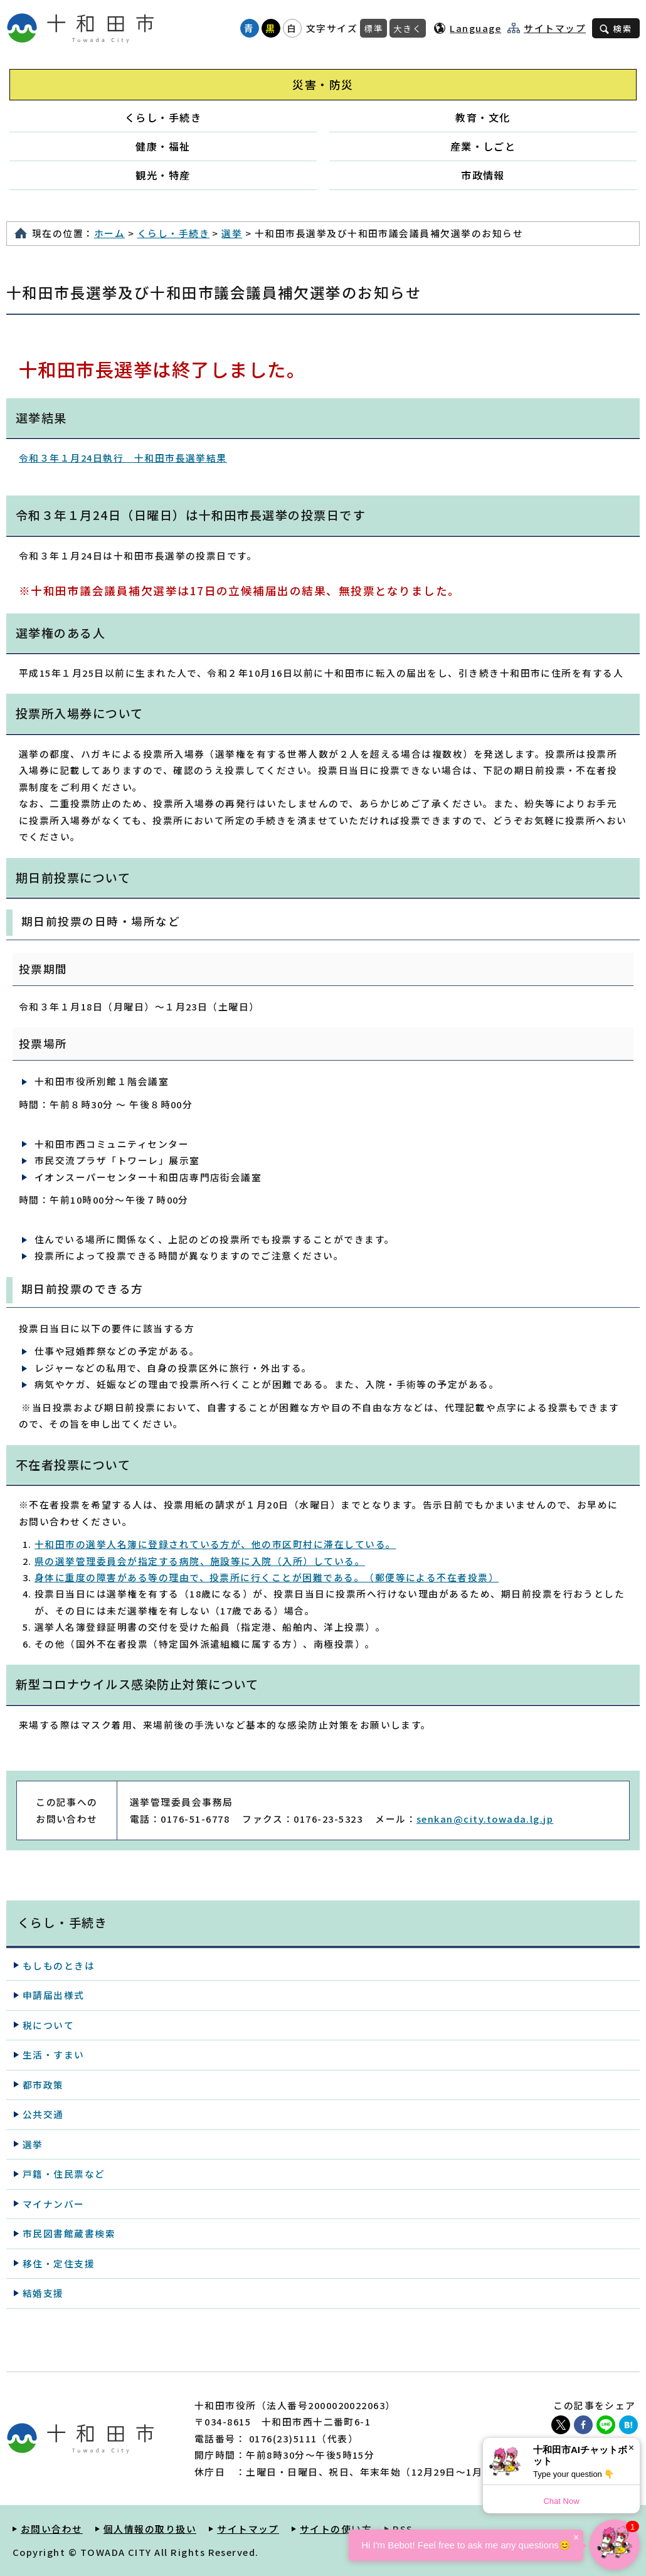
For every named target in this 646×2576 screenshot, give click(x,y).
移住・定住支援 (59, 2263)
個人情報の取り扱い (149, 2528)
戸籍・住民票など (64, 2173)
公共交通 (43, 2114)
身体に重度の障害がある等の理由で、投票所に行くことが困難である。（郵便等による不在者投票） (266, 1577)
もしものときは (59, 1965)
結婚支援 (43, 2292)
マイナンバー (54, 2203)
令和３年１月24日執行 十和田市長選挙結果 (123, 457)
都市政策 (43, 2084)
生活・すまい (54, 2054)
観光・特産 (162, 175)
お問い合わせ (52, 2528)
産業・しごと (483, 146)
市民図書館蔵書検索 (69, 2233)
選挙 (231, 233)
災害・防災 (322, 84)
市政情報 (483, 175)
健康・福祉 (162, 146)
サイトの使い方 (336, 2528)
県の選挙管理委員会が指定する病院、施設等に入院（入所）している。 (199, 1560)
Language (475, 27)
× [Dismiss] (631, 2447)
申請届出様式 (54, 1994)
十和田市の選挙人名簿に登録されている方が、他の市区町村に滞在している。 (215, 1543)
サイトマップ (555, 28)
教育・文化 (482, 117)
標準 (373, 28)
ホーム (109, 233)
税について (48, 2025)
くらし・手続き (163, 117)
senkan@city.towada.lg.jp (484, 1818)
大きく (407, 28)
